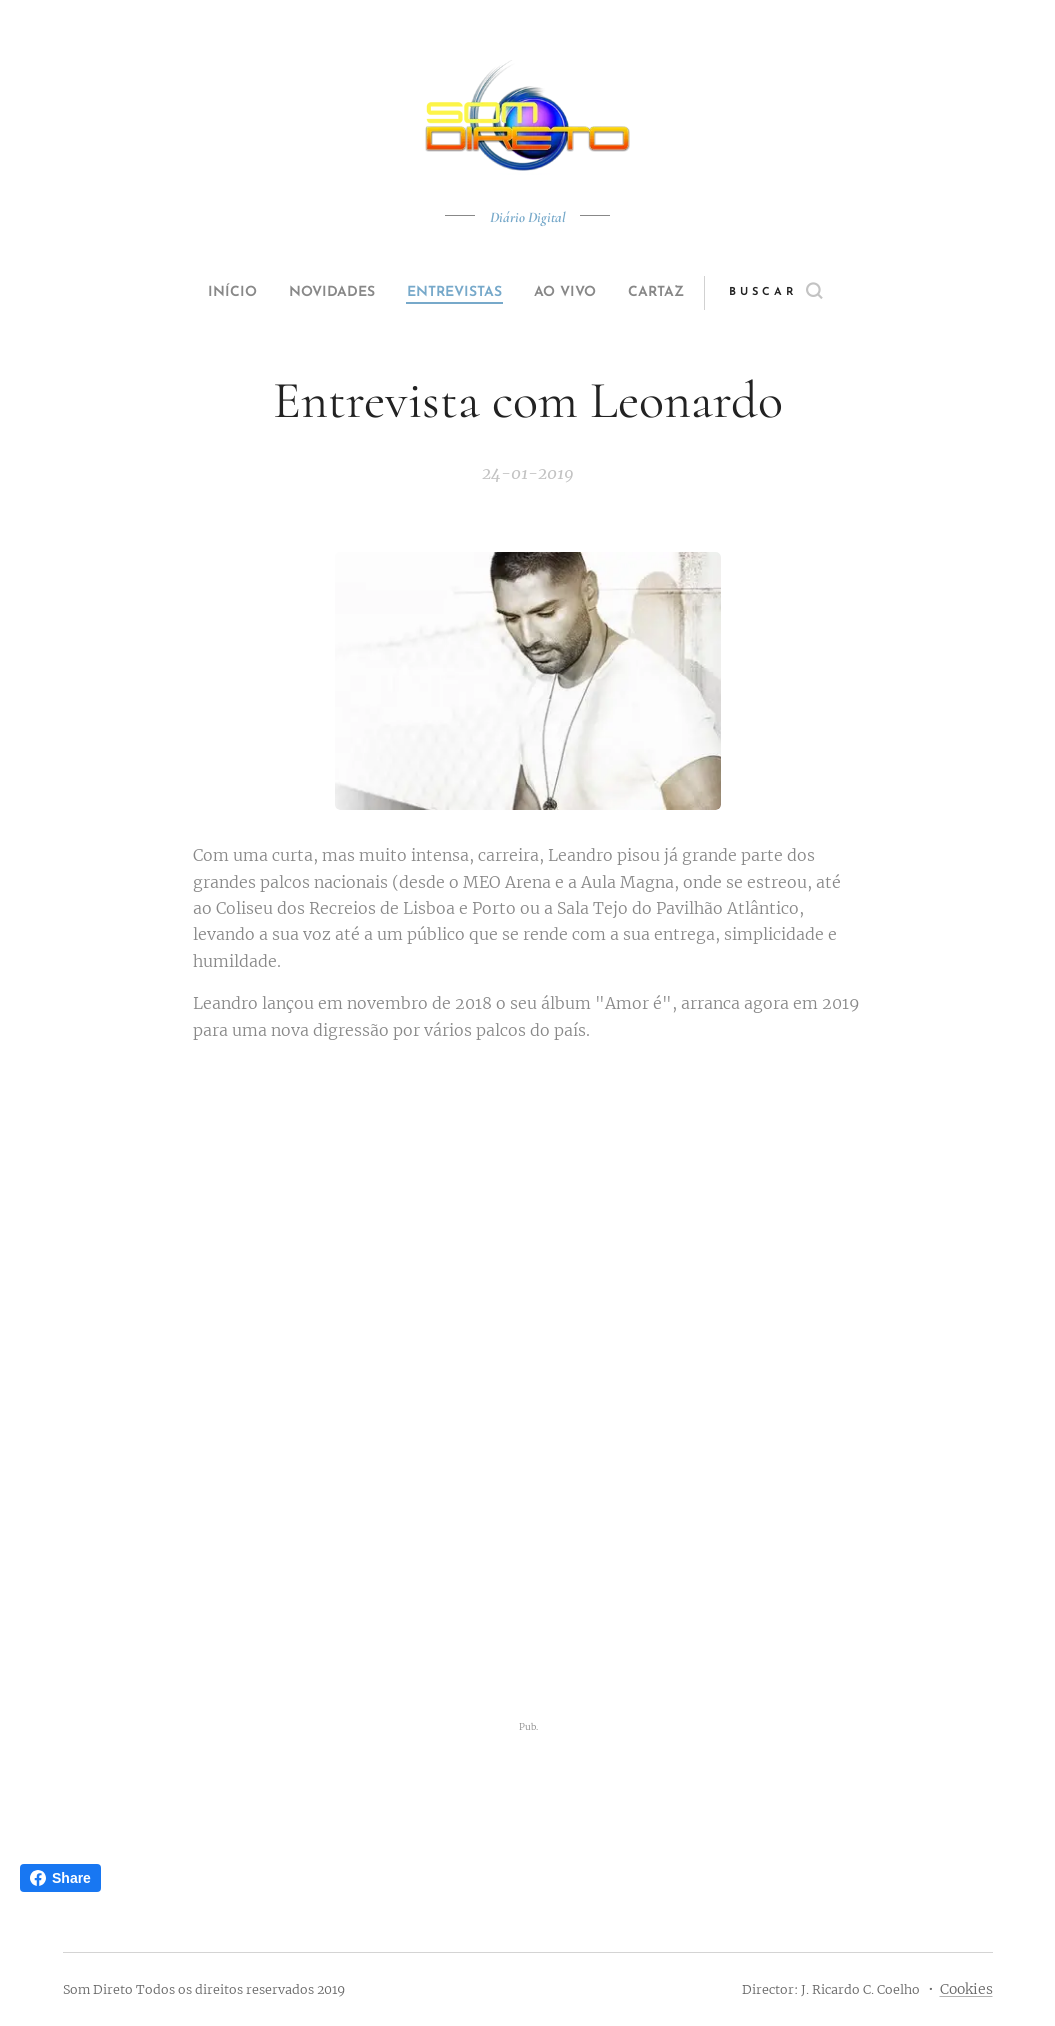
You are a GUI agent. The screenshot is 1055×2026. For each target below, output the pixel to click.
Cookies (966, 1989)
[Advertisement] (528, 1563)
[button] (813, 293)
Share (60, 1878)
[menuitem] (209, 293)
